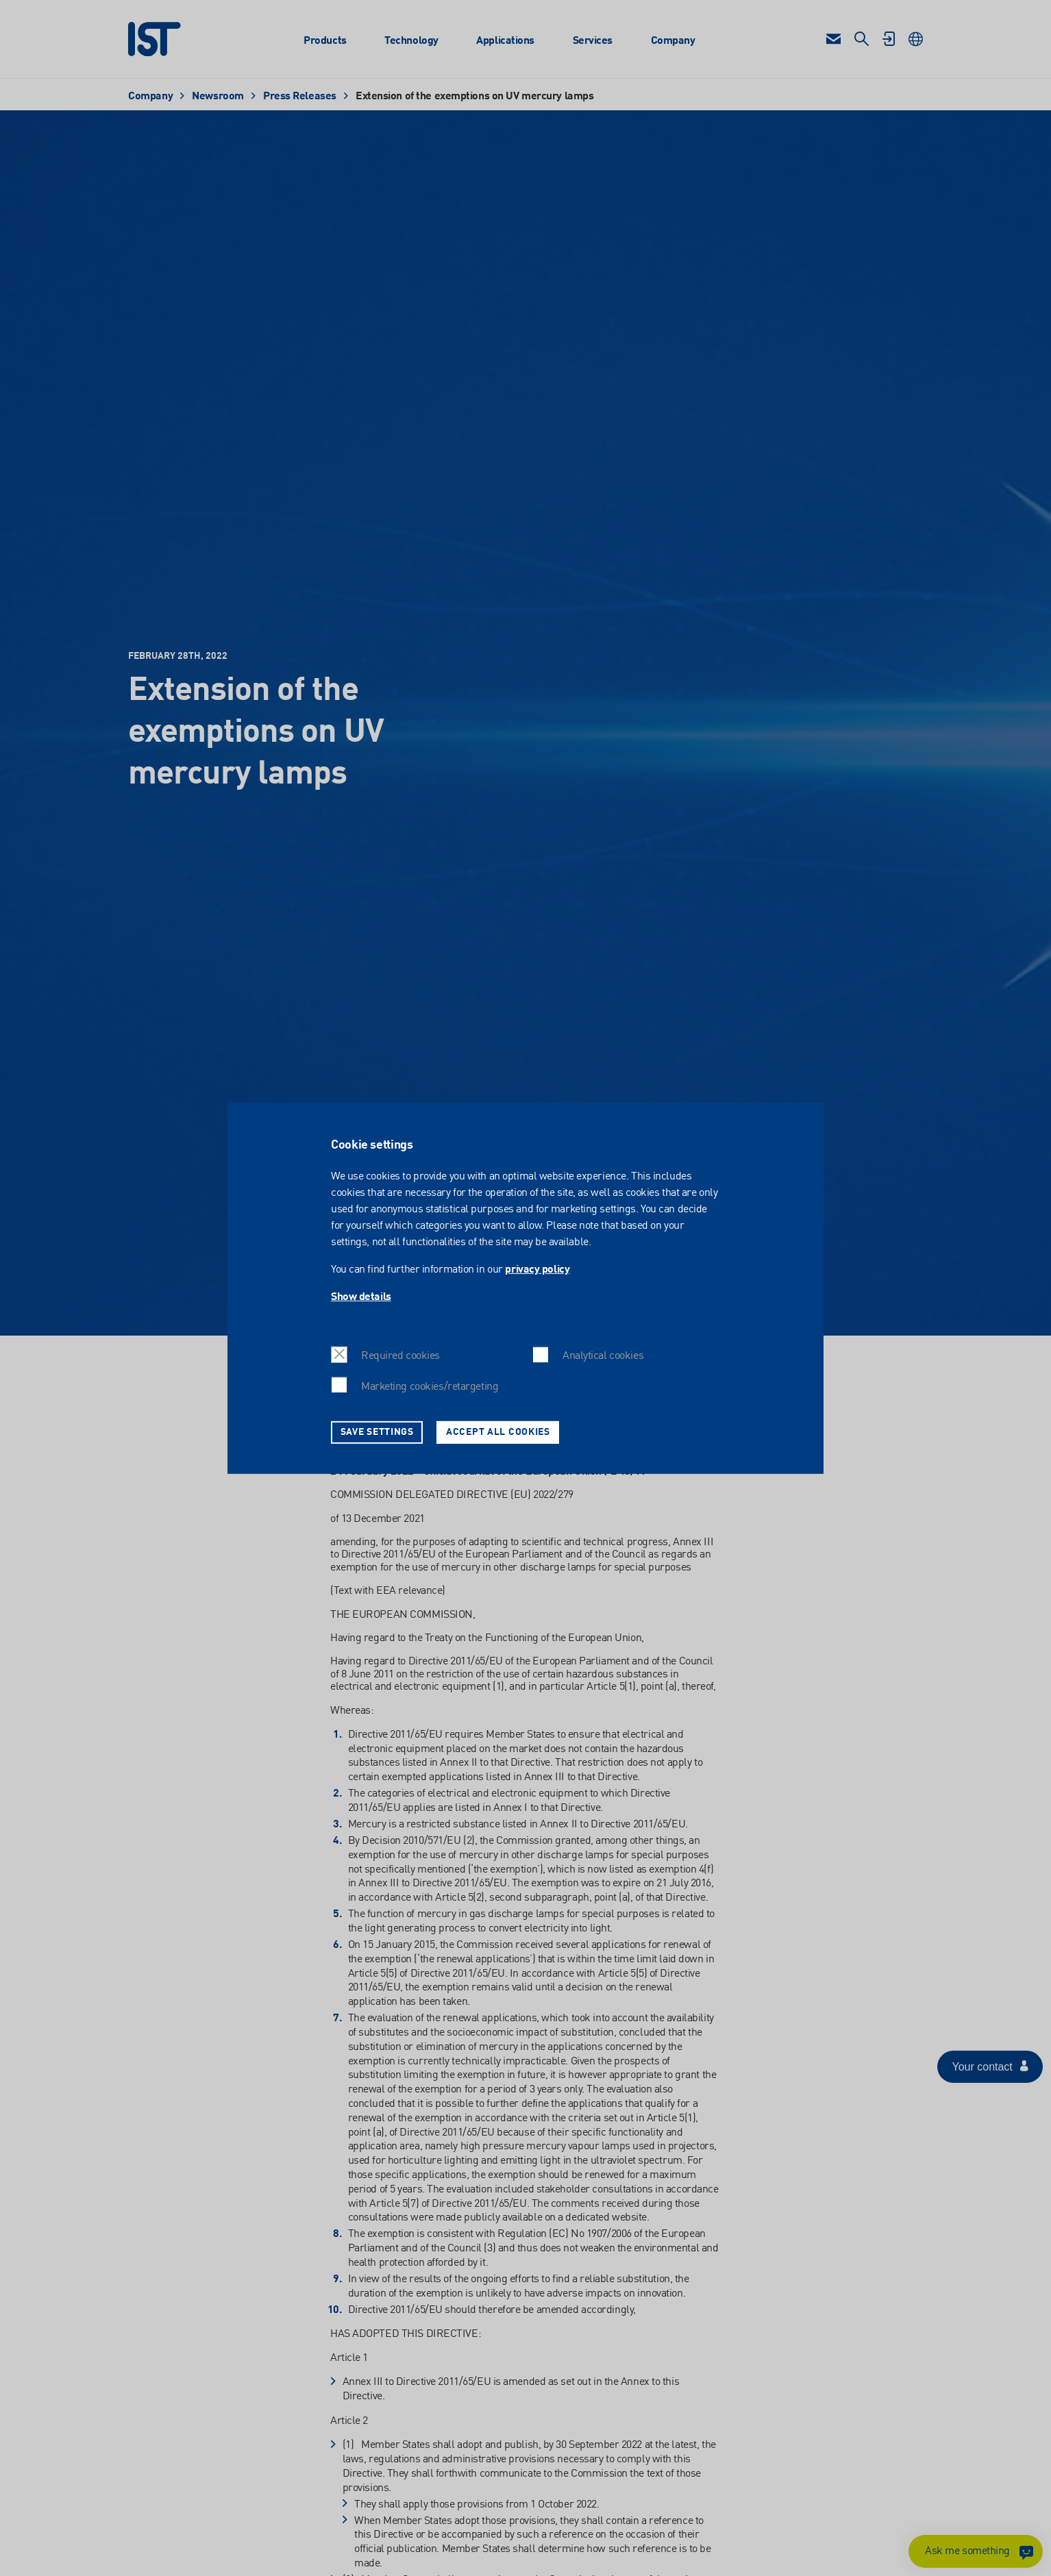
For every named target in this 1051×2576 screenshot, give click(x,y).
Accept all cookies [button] (498, 1431)
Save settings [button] (377, 1431)
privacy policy (537, 1269)
